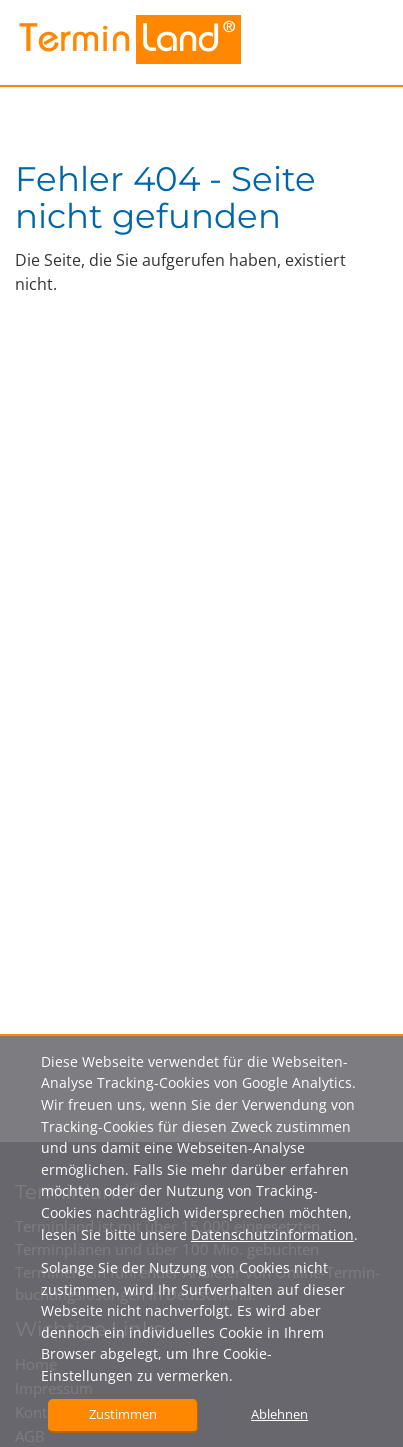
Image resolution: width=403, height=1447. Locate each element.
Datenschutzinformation (272, 1234)
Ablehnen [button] (279, 1414)
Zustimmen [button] (123, 1414)
